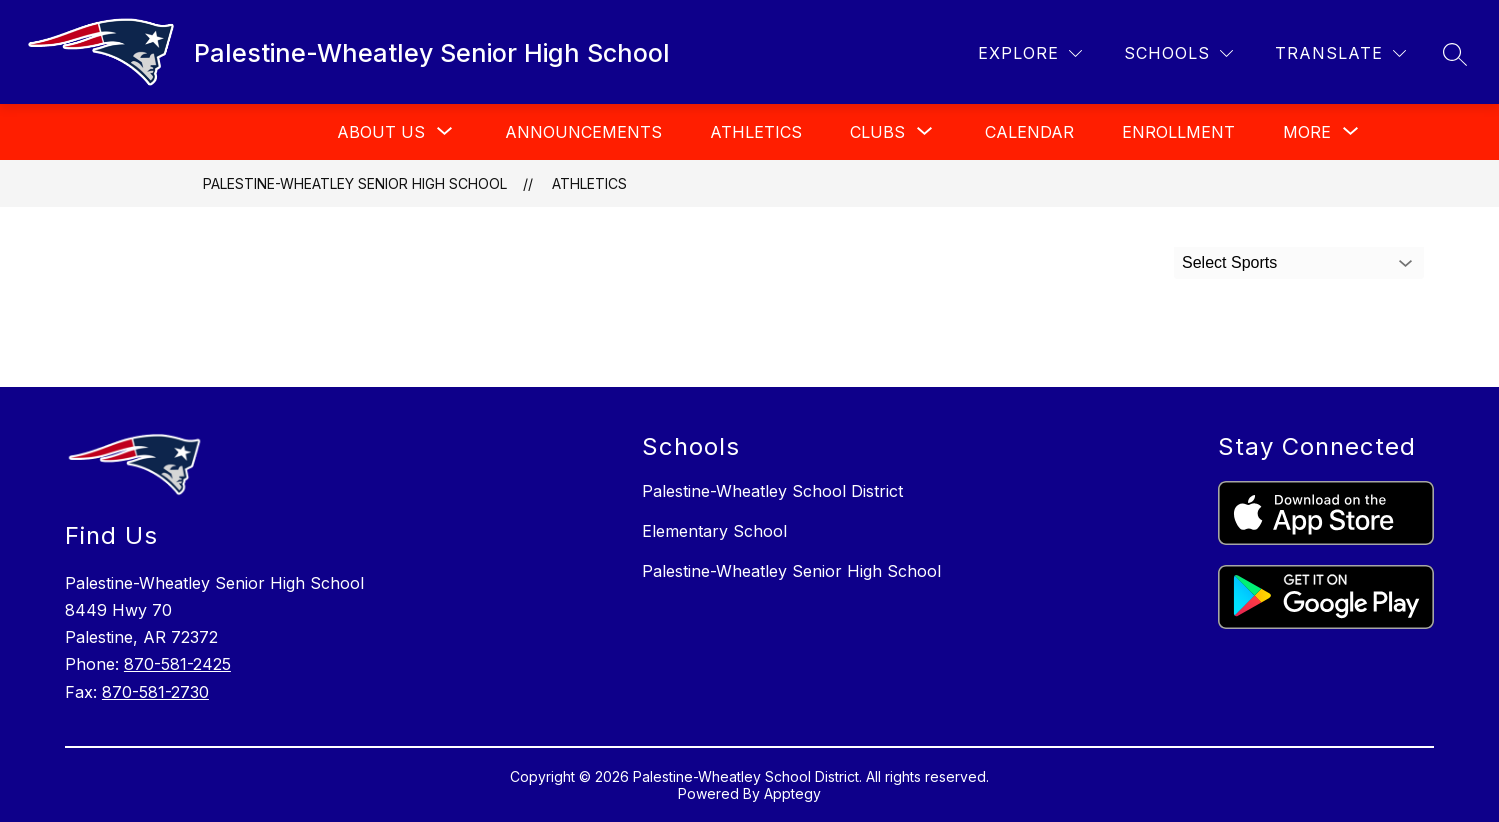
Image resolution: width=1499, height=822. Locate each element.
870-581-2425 (177, 664)
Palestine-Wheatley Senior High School (355, 183)
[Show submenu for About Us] (381, 132)
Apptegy (792, 793)
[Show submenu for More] (1307, 132)
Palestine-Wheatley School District (772, 491)
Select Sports (1229, 262)
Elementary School (714, 531)
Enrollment (1178, 132)
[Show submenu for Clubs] (877, 132)
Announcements (583, 132)
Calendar (1029, 132)
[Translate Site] (1340, 53)
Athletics (756, 132)
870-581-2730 (155, 692)
